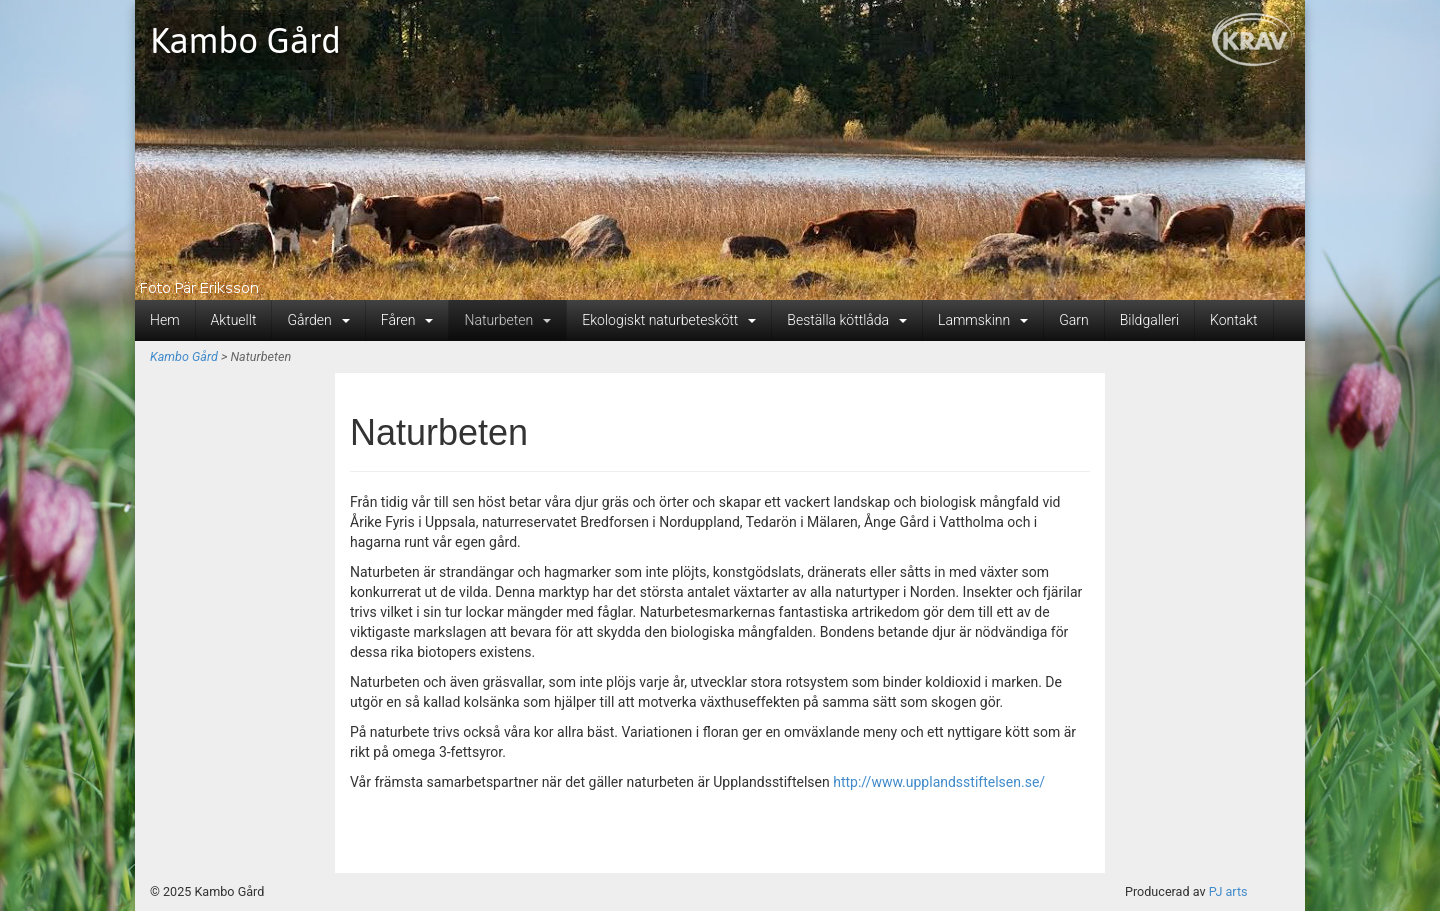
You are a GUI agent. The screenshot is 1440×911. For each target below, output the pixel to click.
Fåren (407, 320)
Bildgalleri (1149, 320)
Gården (318, 320)
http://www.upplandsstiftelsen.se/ (939, 782)
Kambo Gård (245, 40)
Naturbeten (507, 320)
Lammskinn (983, 320)
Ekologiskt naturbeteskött (669, 320)
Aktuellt (234, 320)
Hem (165, 320)
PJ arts (1228, 891)
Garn (1073, 320)
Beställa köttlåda (847, 320)
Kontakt (1234, 320)
